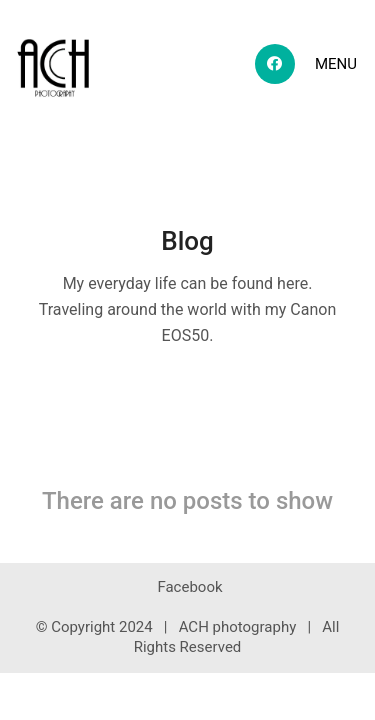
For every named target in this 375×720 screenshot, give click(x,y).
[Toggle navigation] (337, 64)
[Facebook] (189, 588)
